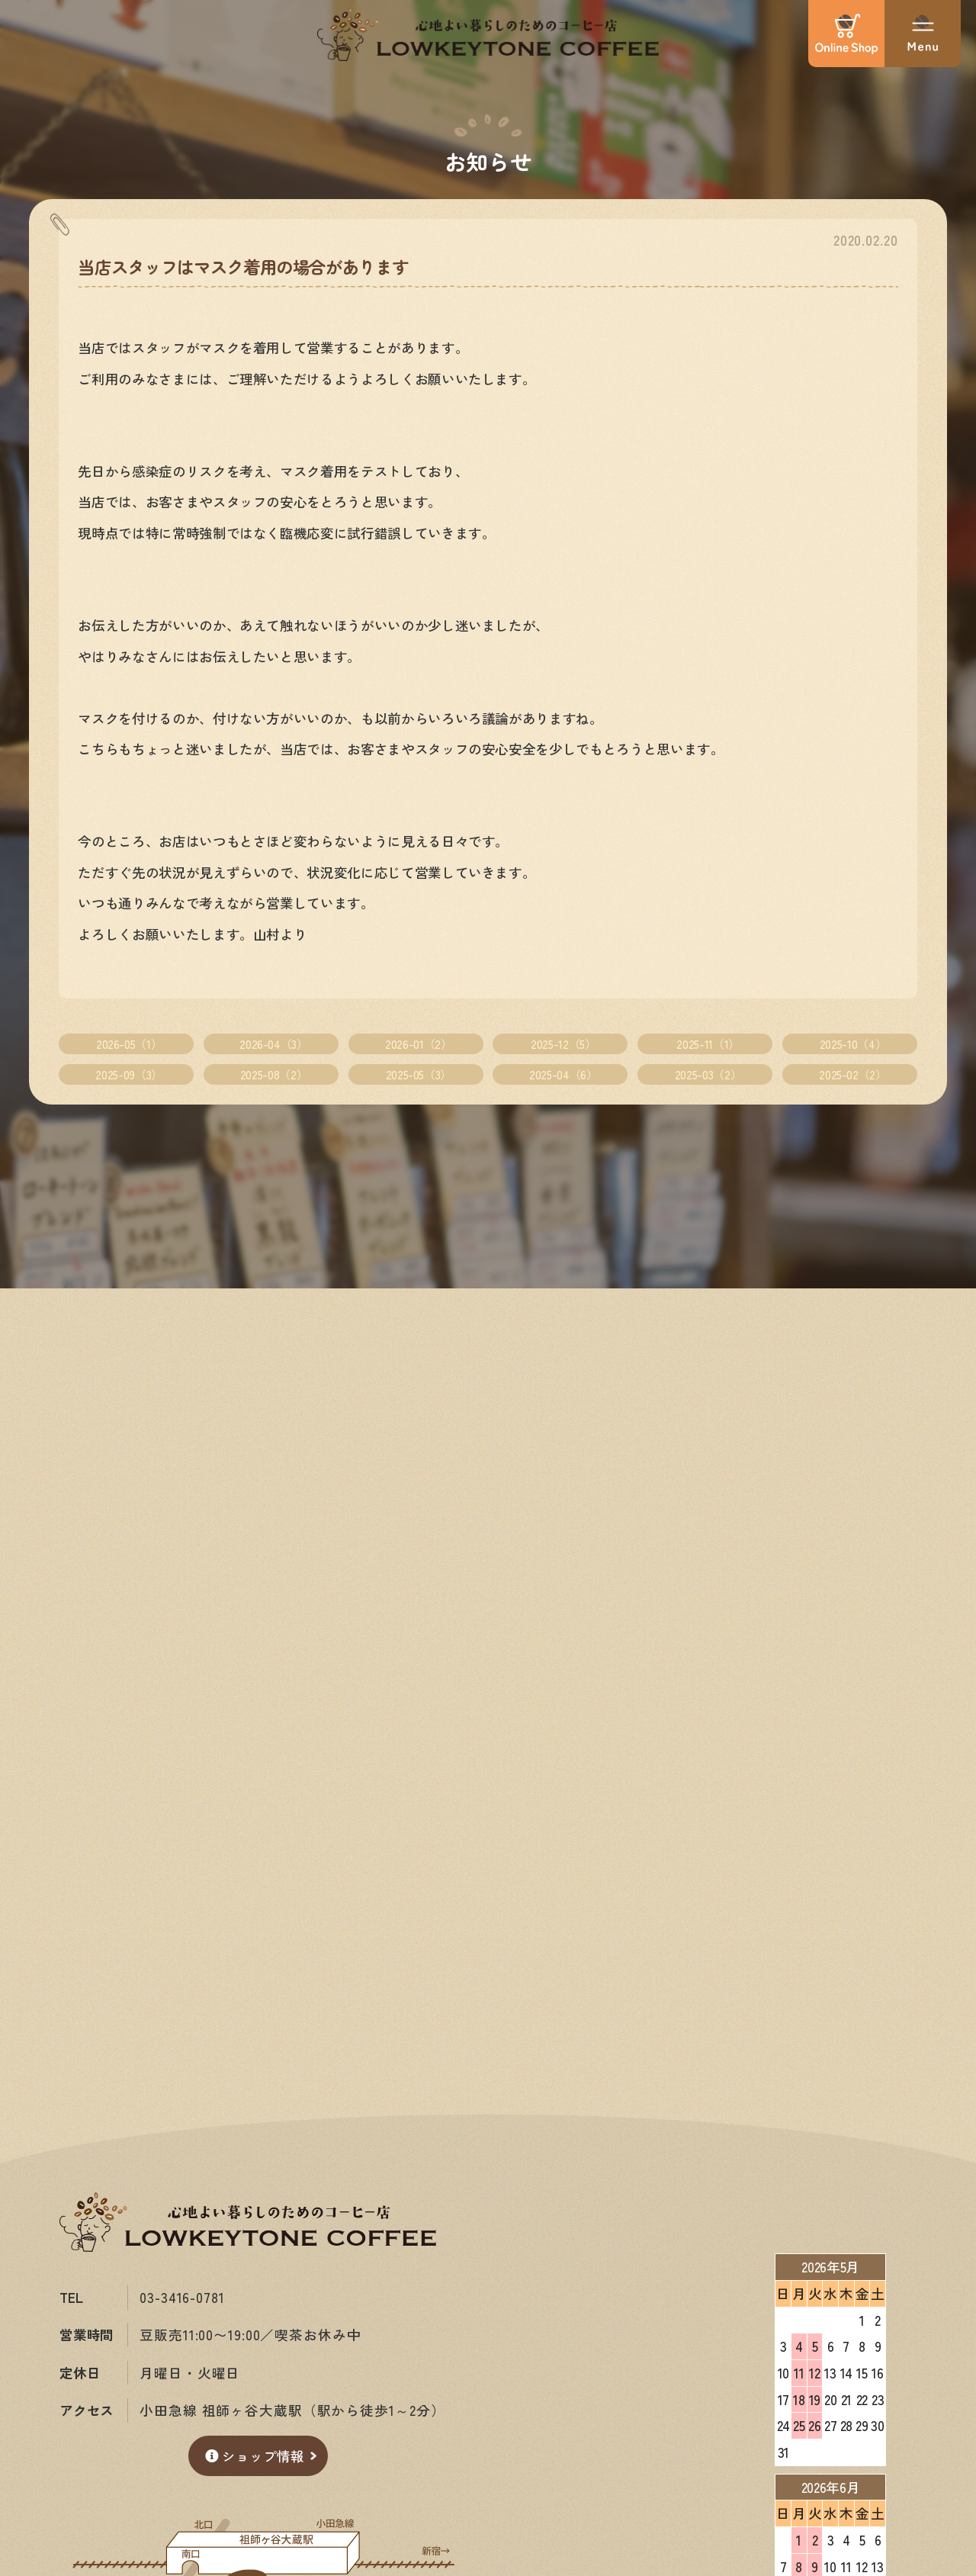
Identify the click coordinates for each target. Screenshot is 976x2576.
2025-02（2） (852, 1074)
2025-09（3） (128, 1074)
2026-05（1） (129, 1043)
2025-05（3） (418, 1074)
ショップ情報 (254, 2455)
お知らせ (488, 160)
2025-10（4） (853, 1043)
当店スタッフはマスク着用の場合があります (243, 266)
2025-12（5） (563, 1043)
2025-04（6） (563, 1074)
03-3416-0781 (182, 2297)
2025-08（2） (273, 1074)
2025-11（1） (707, 1043)
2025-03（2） (708, 1074)
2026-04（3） (273, 1043)
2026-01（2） (418, 1043)
